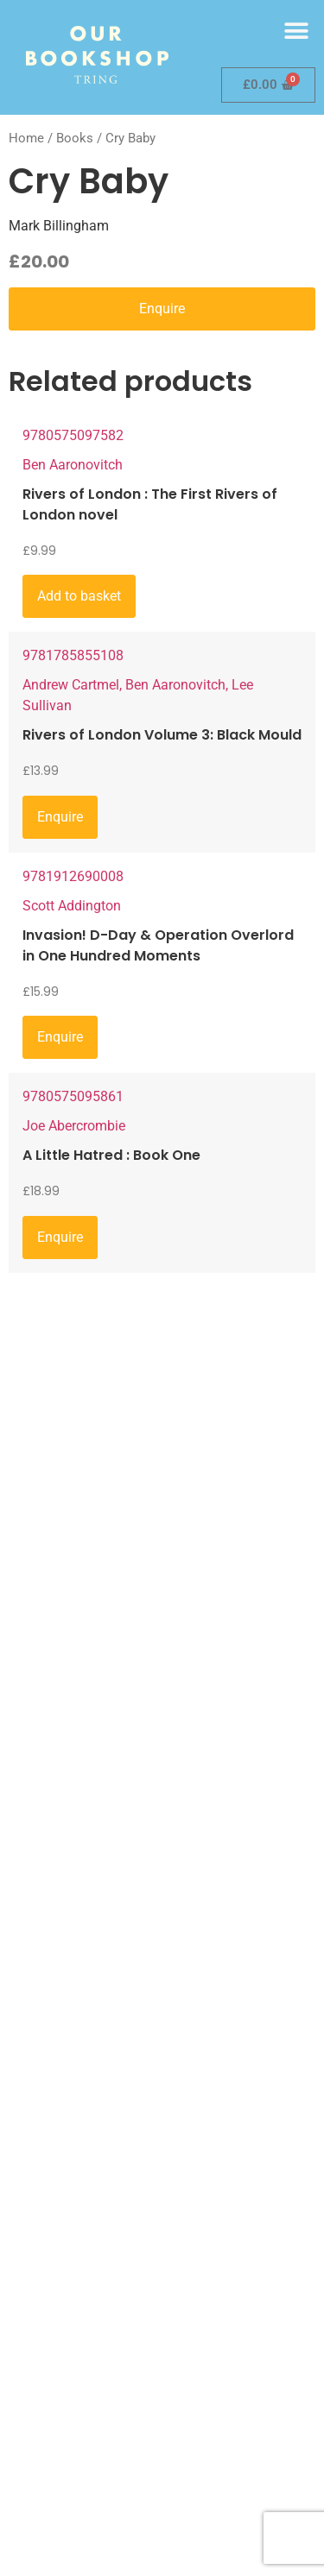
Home (26, 138)
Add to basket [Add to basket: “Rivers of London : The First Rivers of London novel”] (79, 596)
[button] (295, 30)
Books (74, 138)
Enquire (162, 308)
